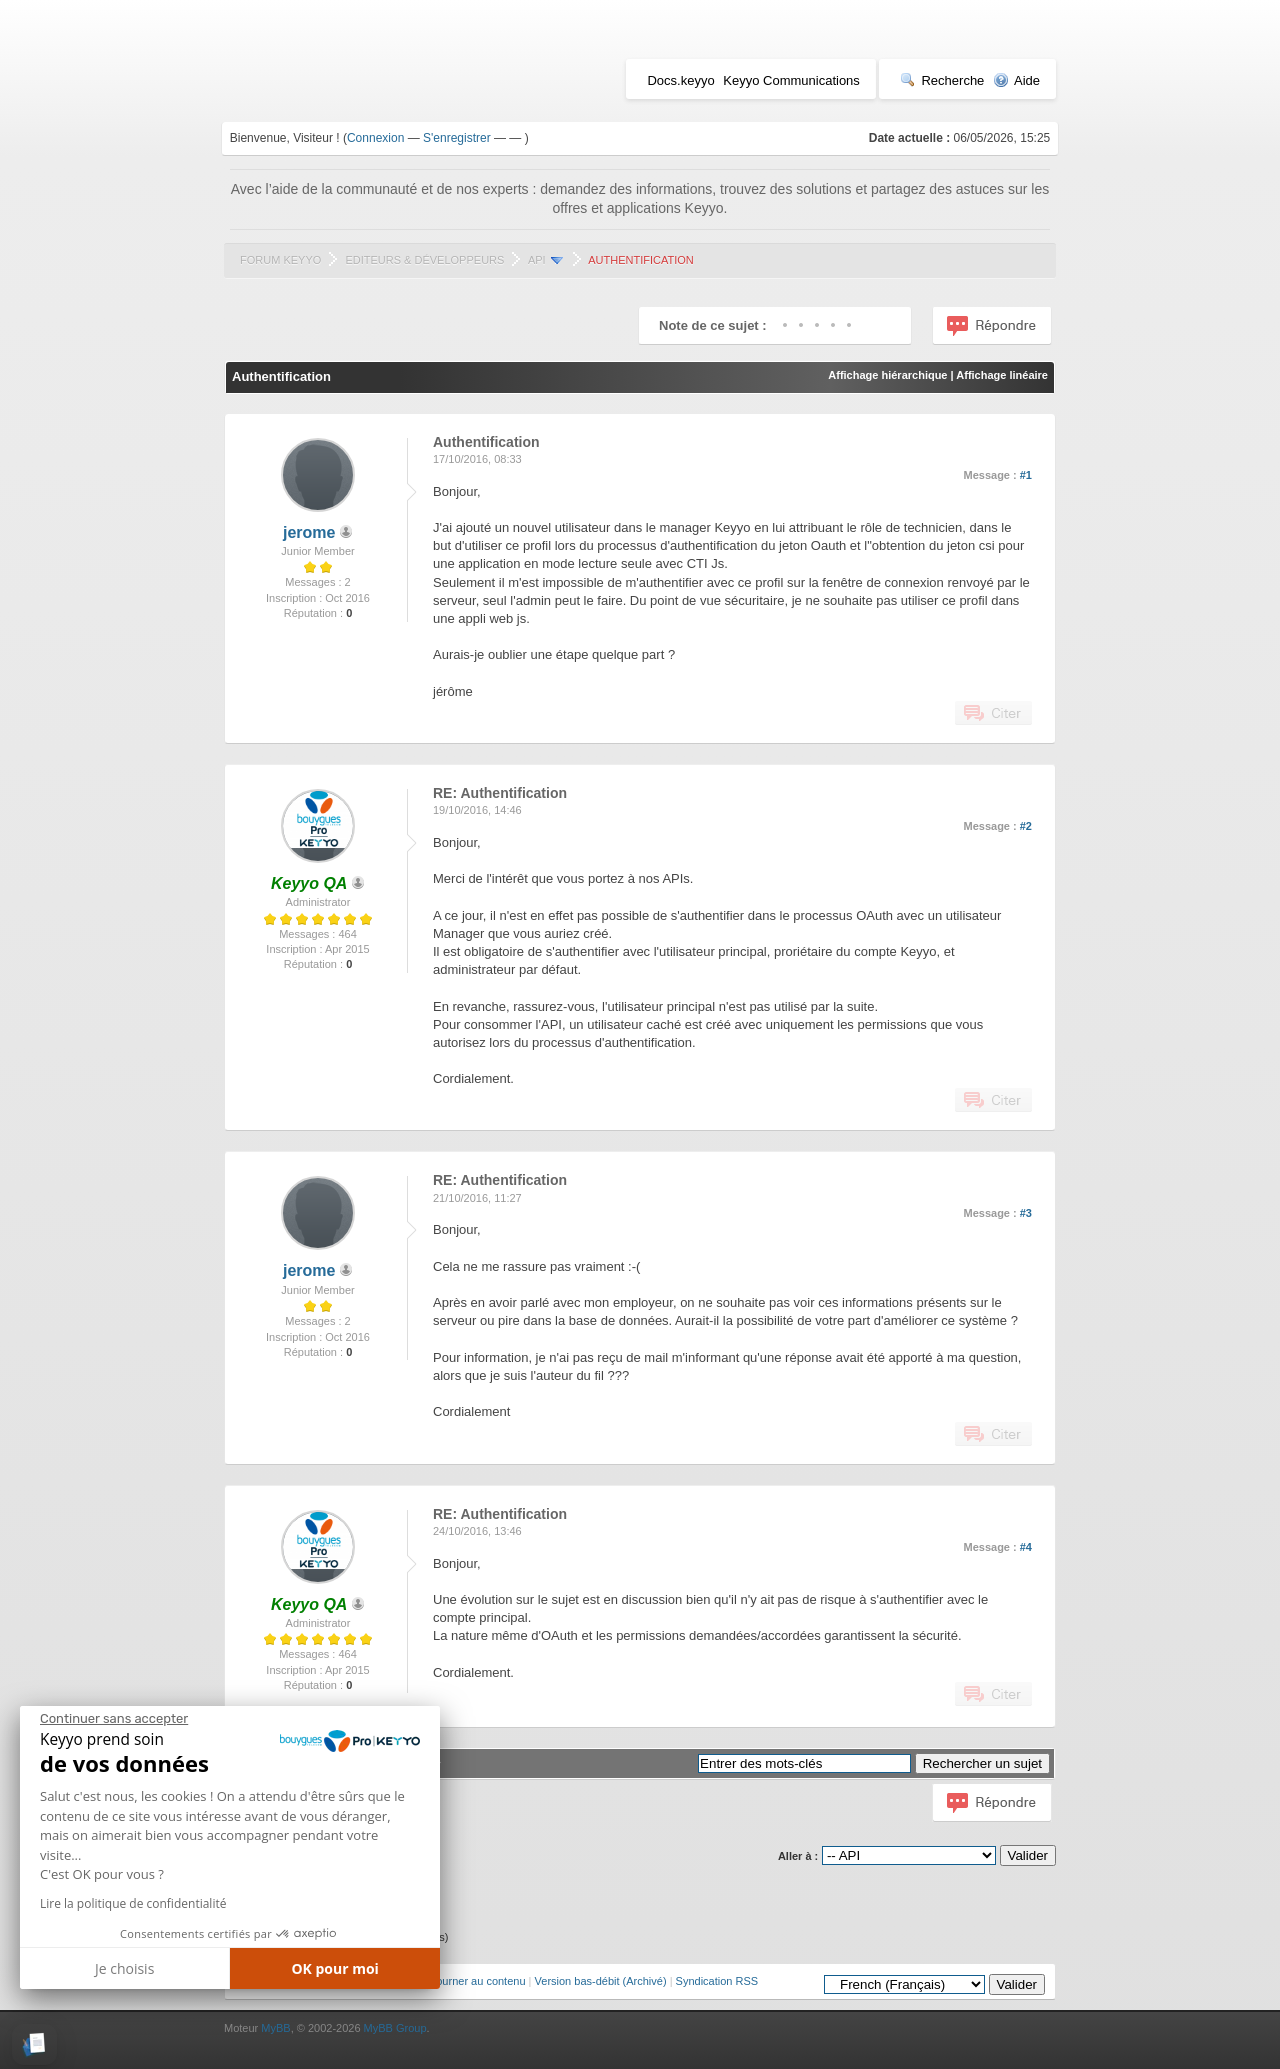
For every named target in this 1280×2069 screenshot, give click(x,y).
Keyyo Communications (791, 80)
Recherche (942, 80)
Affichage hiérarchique (887, 375)
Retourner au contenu (472, 1981)
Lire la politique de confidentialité (133, 1903)
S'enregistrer (457, 138)
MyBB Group (395, 2028)
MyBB (275, 2028)
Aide (1016, 80)
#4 (1026, 1547)
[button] (34, 2044)
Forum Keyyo (280, 260)
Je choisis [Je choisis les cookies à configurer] (124, 1968)
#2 (1026, 826)
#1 (1026, 475)
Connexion (375, 138)
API (537, 260)
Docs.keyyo (680, 80)
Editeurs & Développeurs (424, 260)
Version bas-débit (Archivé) (601, 1981)
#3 (1026, 1213)
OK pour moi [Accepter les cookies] (335, 1968)
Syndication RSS (717, 1981)
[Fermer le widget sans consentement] (114, 1719)
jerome (309, 532)
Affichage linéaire (1002, 375)
